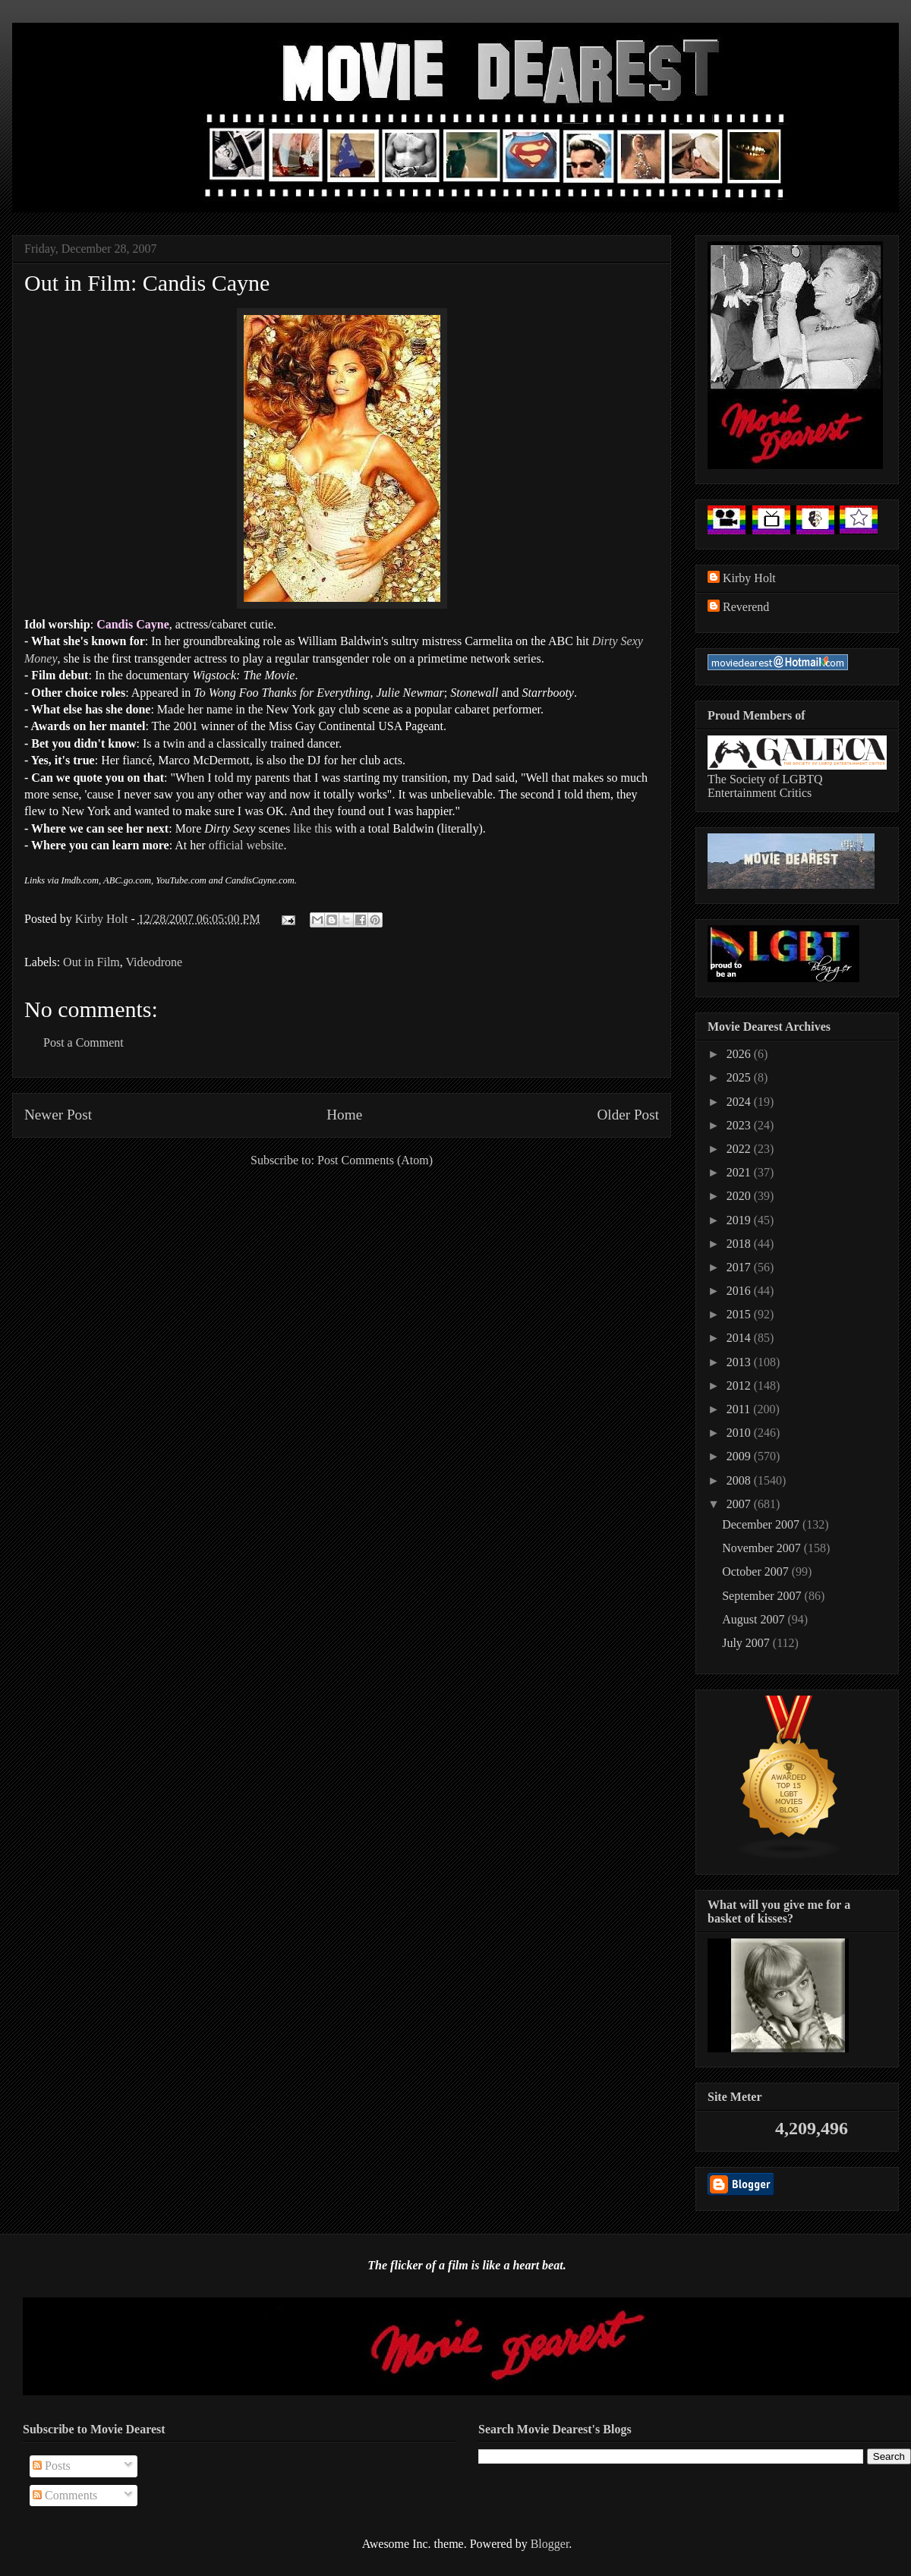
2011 (740, 1409)
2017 (740, 1267)
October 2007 (757, 1571)
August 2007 (754, 1619)
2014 (740, 1337)
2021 (740, 1172)
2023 (740, 1125)
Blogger (550, 2543)
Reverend (746, 606)
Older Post (628, 1115)
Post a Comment (83, 1042)
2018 (740, 1243)
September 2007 (763, 1595)
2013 (740, 1362)
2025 (740, 1077)
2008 (740, 1480)
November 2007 (763, 1548)
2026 (740, 1053)
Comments (65, 2495)
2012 (740, 1385)
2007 (740, 1503)
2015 (740, 1314)
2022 (740, 1148)
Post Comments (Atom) (375, 1160)
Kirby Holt (103, 918)
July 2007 (747, 1642)
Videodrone (154, 962)
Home (344, 1115)
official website (246, 845)
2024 (740, 1101)
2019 (740, 1220)
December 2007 (762, 1524)
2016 (740, 1290)
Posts (52, 2465)
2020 (740, 1195)
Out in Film (91, 962)
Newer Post (58, 1115)
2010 (740, 1432)
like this (312, 828)
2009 (740, 1456)
